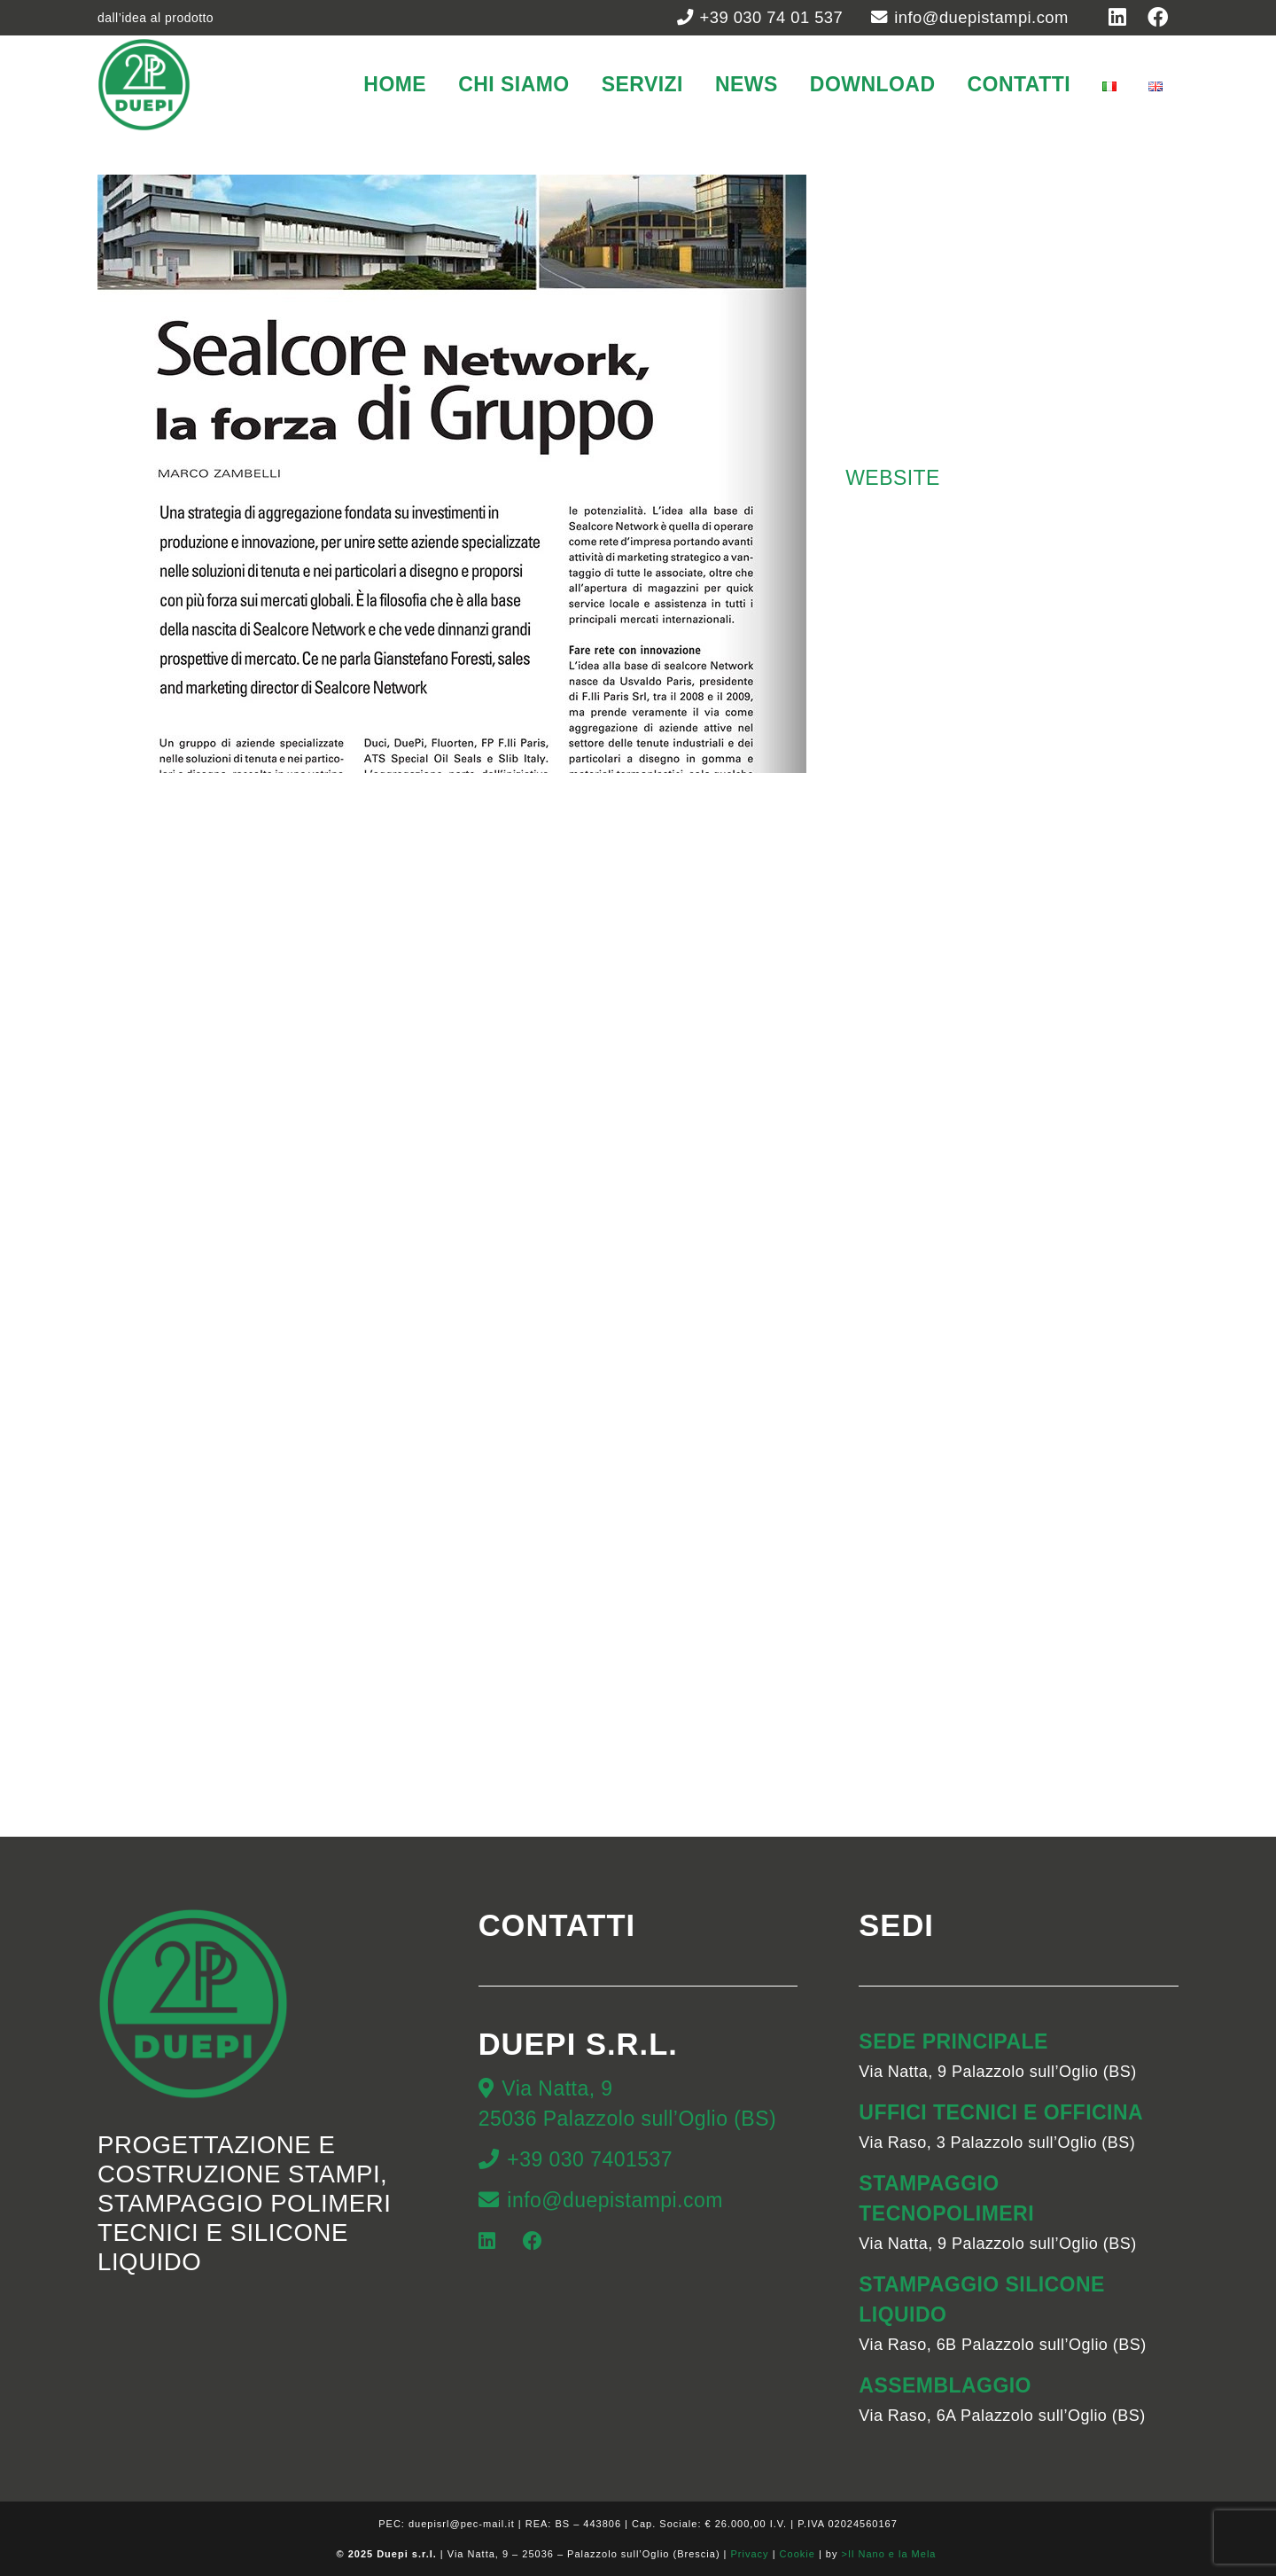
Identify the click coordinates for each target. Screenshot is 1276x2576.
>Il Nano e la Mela (890, 2554)
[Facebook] (532, 2241)
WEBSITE (892, 477)
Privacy (750, 2554)
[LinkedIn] (486, 2241)
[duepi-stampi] (144, 84)
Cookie (797, 2554)
